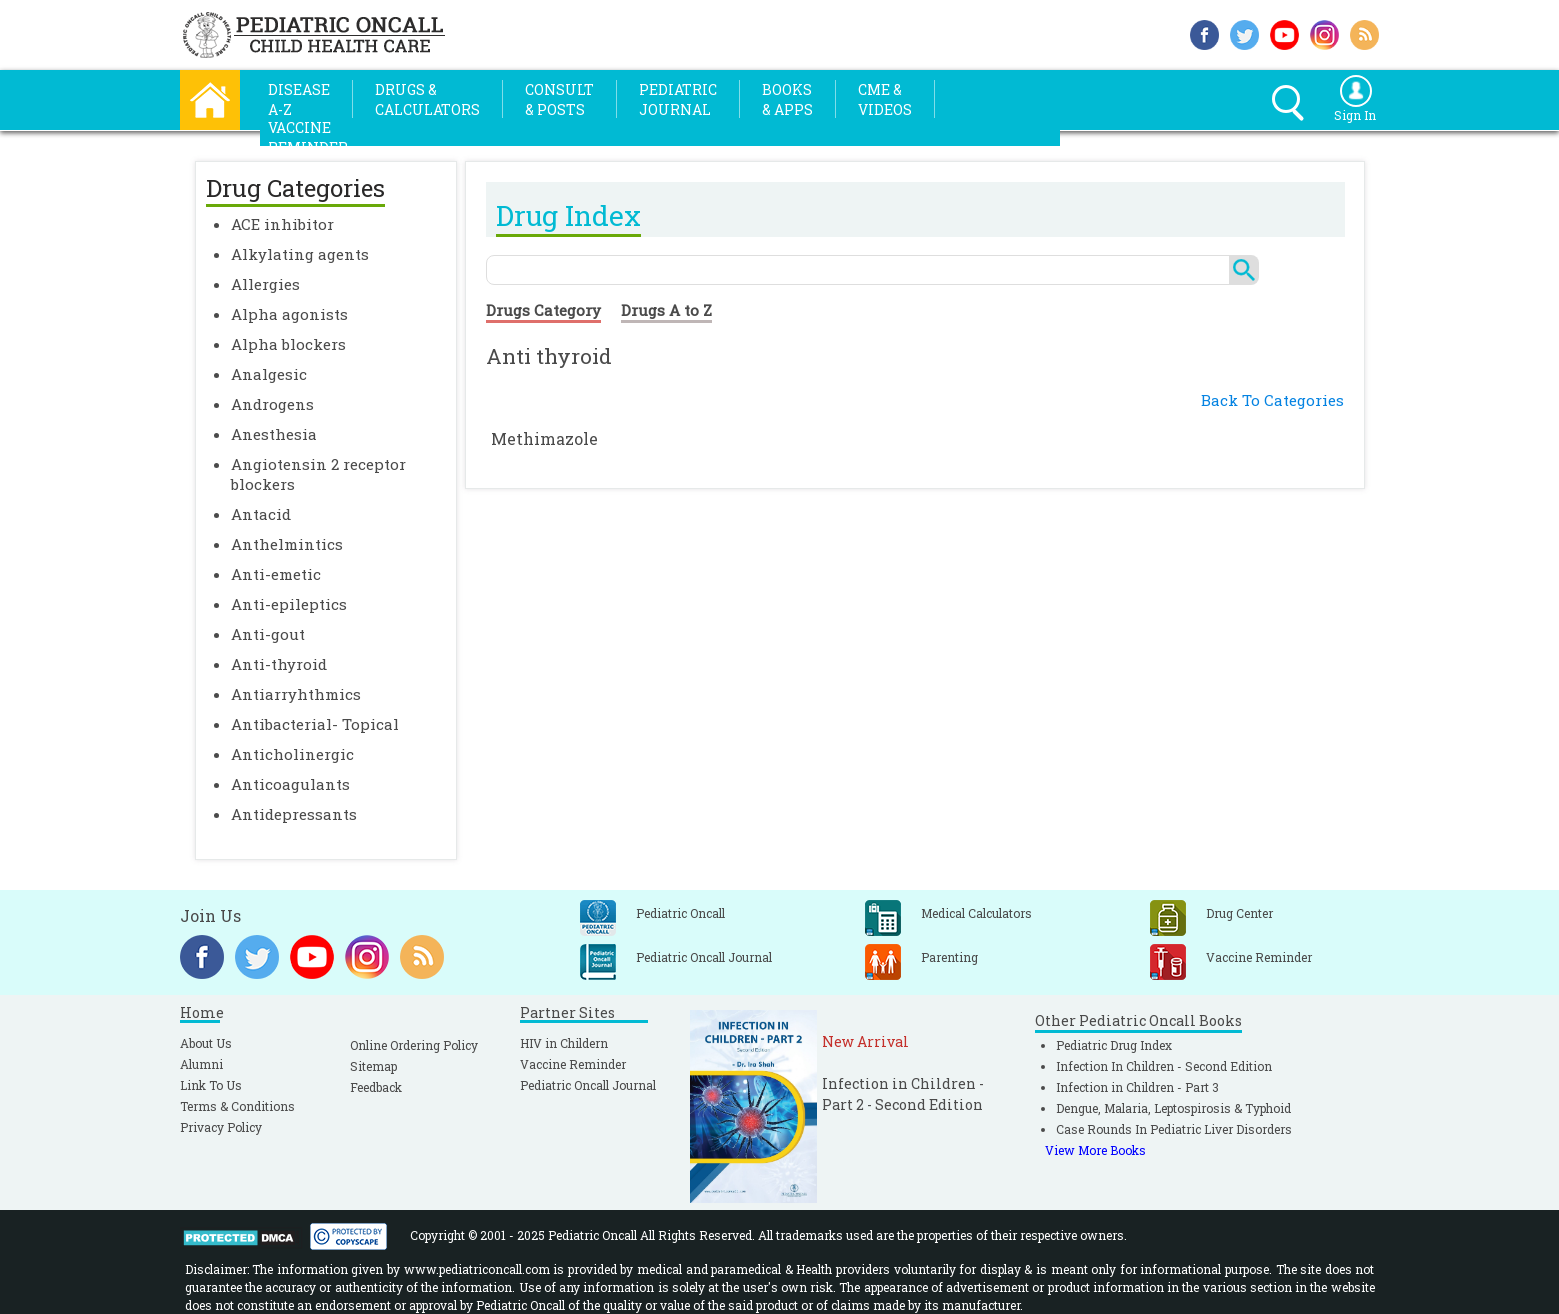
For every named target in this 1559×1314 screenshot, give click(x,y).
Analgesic (269, 374)
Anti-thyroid (279, 664)
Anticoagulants (290, 784)
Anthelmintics (287, 544)
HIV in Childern (564, 1043)
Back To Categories (1272, 400)
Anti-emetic (276, 574)
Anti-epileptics (289, 604)
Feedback (376, 1087)
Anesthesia (274, 434)
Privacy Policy (221, 1127)
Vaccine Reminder (573, 1064)
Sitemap (373, 1066)
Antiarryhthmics (296, 694)
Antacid (261, 514)
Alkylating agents (300, 254)
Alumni (201, 1064)
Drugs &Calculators (427, 99)
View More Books (1095, 1150)
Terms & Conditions (237, 1106)
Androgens (272, 404)
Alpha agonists (289, 314)
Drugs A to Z (666, 310)
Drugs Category (543, 310)
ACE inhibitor (282, 224)
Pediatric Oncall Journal (588, 1085)
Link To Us (211, 1085)
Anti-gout (268, 634)
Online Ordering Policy (414, 1045)
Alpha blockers (288, 344)
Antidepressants (294, 814)
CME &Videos (885, 99)
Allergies (265, 284)
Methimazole (544, 438)
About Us (206, 1043)
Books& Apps (787, 99)
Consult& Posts (559, 99)
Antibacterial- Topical (315, 724)
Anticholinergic (292, 754)
